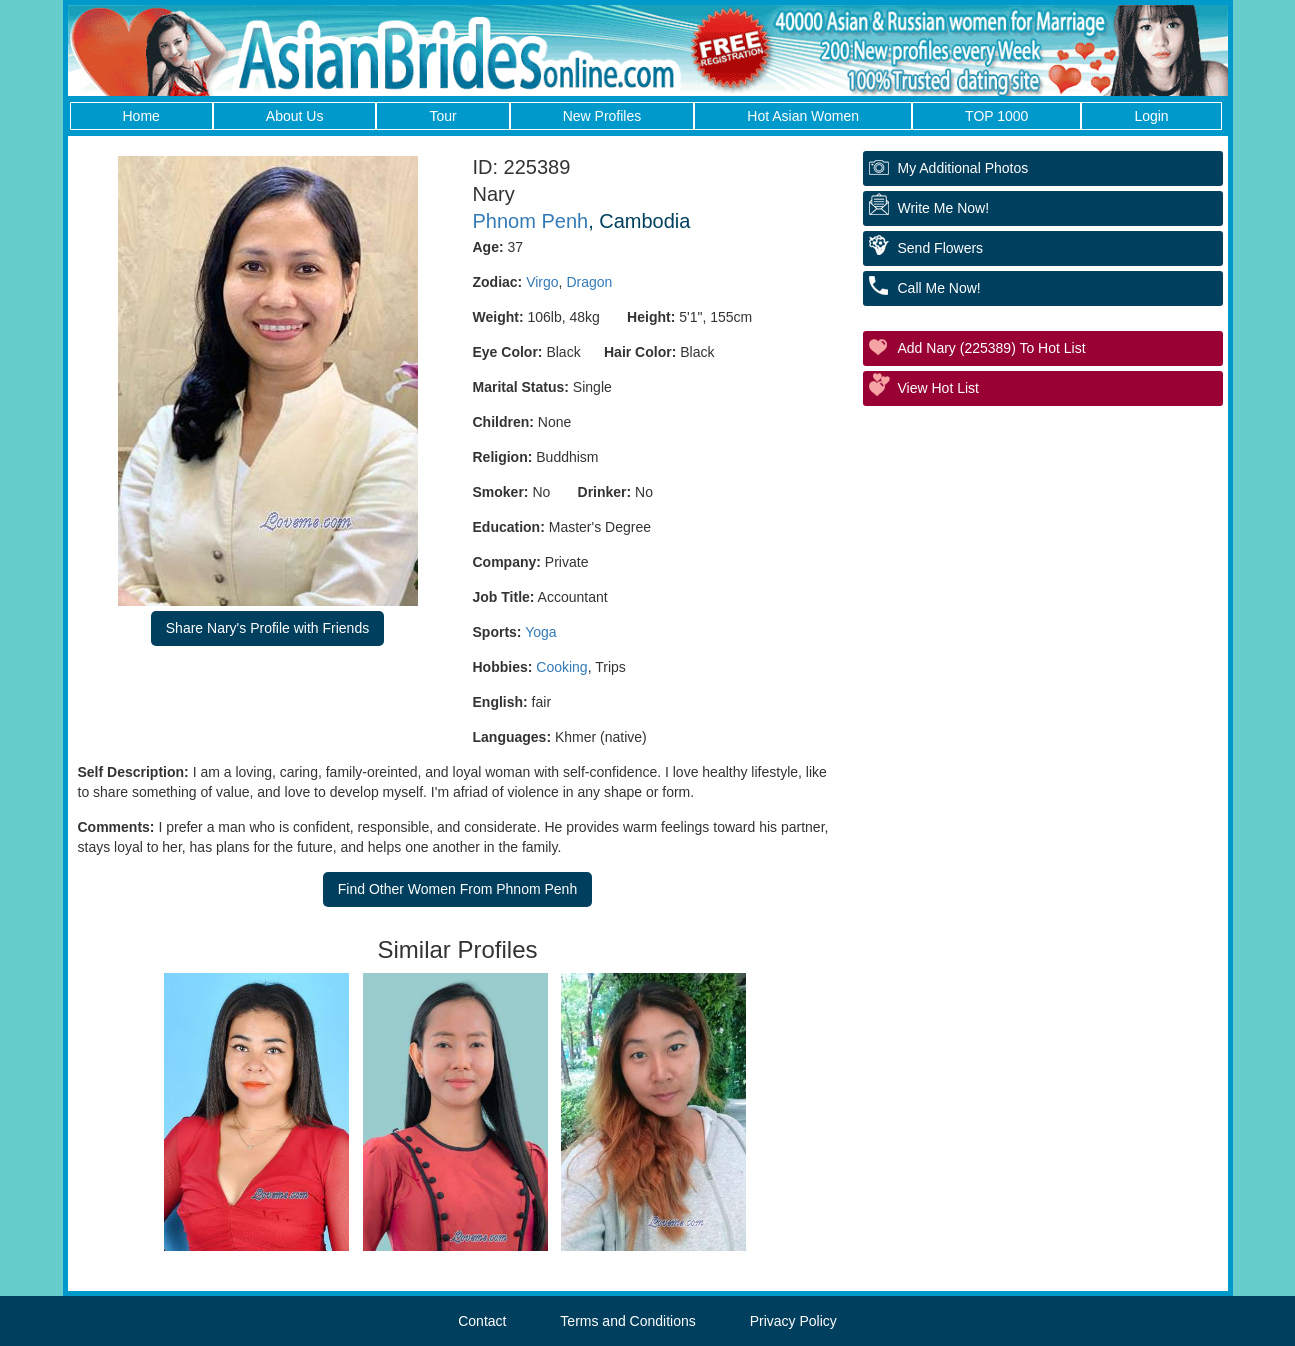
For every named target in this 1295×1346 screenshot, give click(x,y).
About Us (295, 116)
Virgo (542, 282)
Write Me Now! (944, 208)
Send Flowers (941, 248)
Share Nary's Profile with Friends (267, 628)
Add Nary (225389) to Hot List (992, 348)
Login (1151, 116)
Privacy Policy (793, 1321)
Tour (442, 116)
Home (141, 116)
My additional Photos (963, 168)
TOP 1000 (996, 116)
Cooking (561, 667)
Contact (482, 1321)
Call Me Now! (939, 288)
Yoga (540, 632)
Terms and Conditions (627, 1321)
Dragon (589, 282)
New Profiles (602, 116)
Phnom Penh (531, 221)
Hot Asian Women (803, 116)
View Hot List (938, 388)
